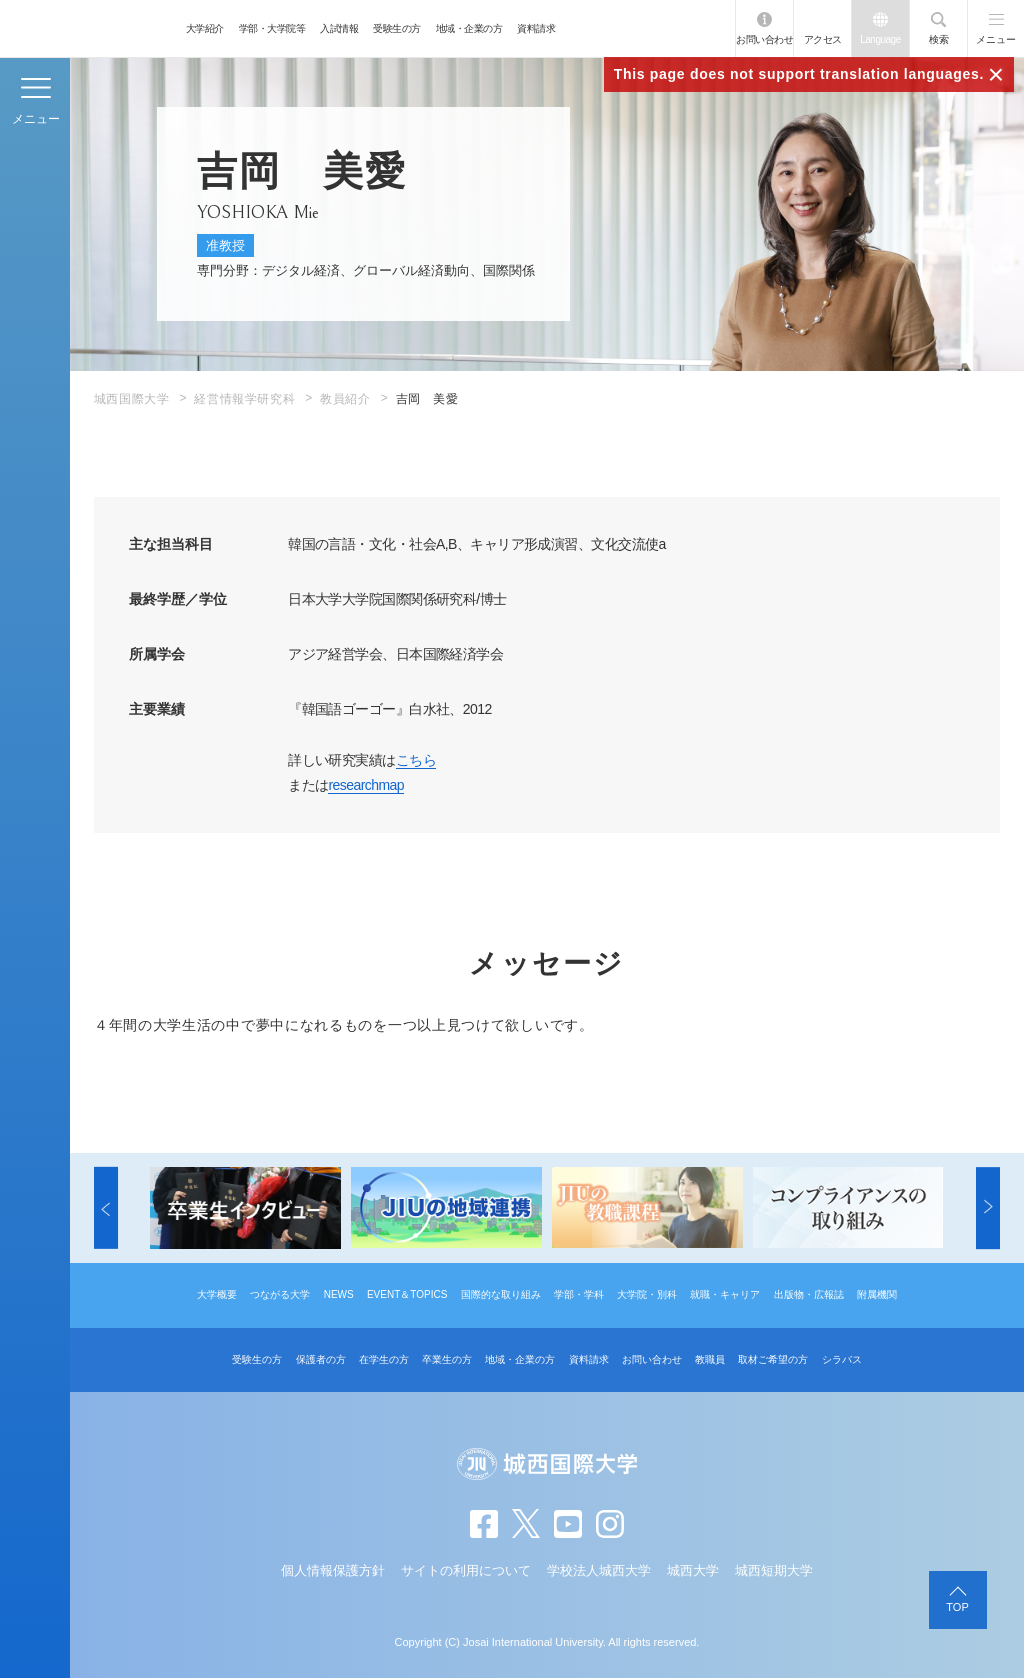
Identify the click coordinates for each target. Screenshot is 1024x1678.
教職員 (710, 1359)
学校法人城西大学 (599, 1570)
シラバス (842, 1359)
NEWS (339, 1294)
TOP (957, 1607)
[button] (106, 1208)
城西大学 (693, 1570)
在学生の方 (384, 1359)
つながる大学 (280, 1294)
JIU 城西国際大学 (88, 28)
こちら (416, 760)
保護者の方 (321, 1359)
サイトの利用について (466, 1570)
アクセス (823, 39)
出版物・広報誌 (809, 1294)
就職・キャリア (725, 1294)
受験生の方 (397, 28)
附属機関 (877, 1294)
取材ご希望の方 (773, 1359)
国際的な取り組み (501, 1294)
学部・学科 (579, 1294)
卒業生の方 (447, 1359)
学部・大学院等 (272, 28)
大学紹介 (205, 28)
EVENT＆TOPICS (407, 1294)
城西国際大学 (132, 399)
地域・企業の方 (469, 28)
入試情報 (339, 28)
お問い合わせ (764, 39)
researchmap (366, 785)
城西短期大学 (774, 1570)
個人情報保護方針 (333, 1570)
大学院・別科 (647, 1294)
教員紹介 (345, 399)
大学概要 (217, 1294)
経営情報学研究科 (244, 399)
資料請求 (536, 28)
